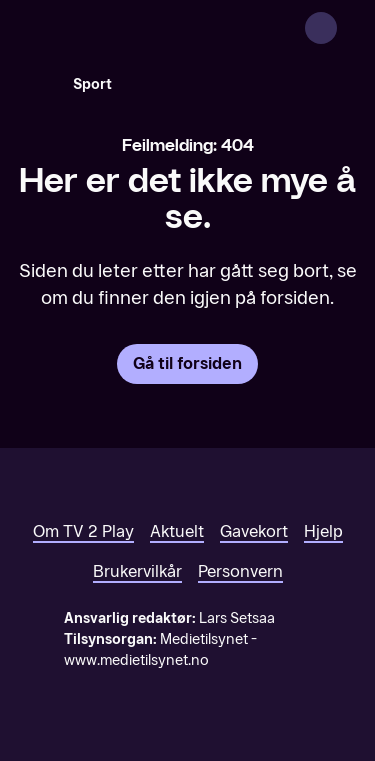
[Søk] (36, 84)
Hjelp (323, 531)
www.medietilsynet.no (136, 660)
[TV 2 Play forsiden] (166, 28)
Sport (92, 84)
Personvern (240, 571)
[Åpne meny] (347, 28)
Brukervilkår (137, 571)
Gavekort (254, 531)
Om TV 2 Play (83, 531)
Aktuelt (177, 531)
